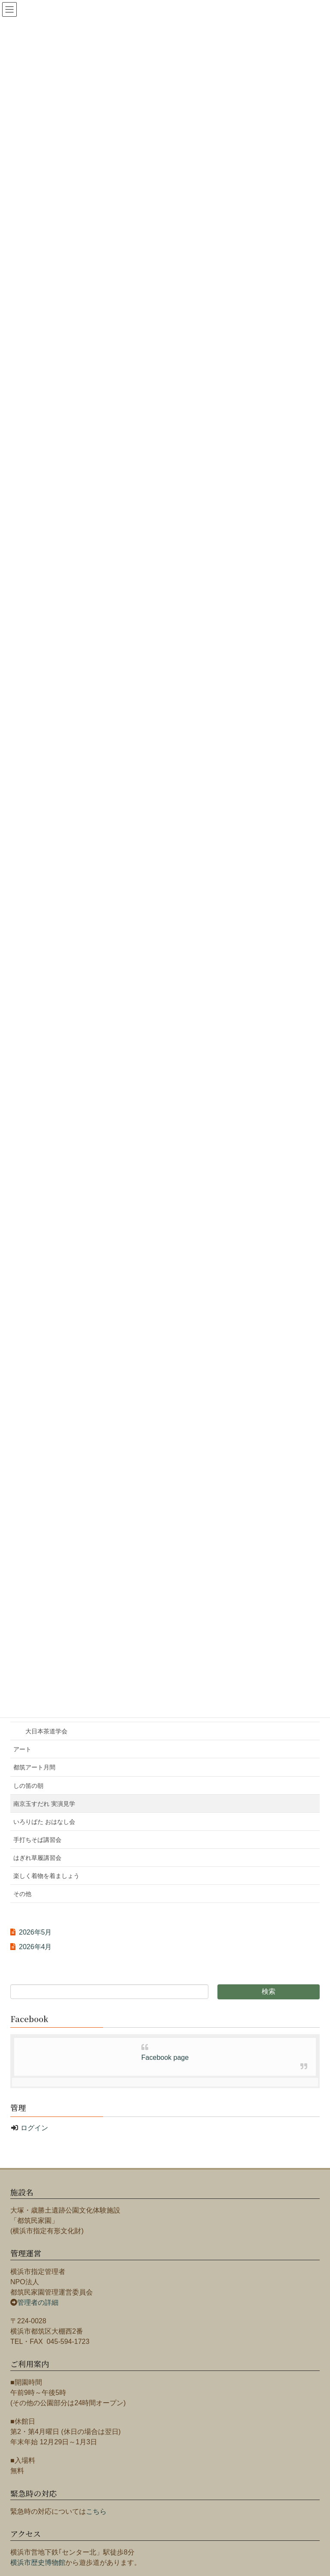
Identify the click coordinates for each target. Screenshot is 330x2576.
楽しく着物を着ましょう (46, 1875)
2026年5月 (35, 1932)
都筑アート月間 (34, 1767)
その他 (22, 1893)
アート (22, 1749)
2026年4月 (35, 1946)
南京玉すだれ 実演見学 (44, 1803)
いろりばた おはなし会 (44, 1821)
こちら (96, 2511)
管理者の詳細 (37, 2302)
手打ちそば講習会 (37, 1839)
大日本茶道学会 (46, 1731)
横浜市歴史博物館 (37, 2562)
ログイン (34, 2128)
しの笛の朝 (28, 1785)
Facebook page (165, 2057)
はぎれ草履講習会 (37, 1857)
